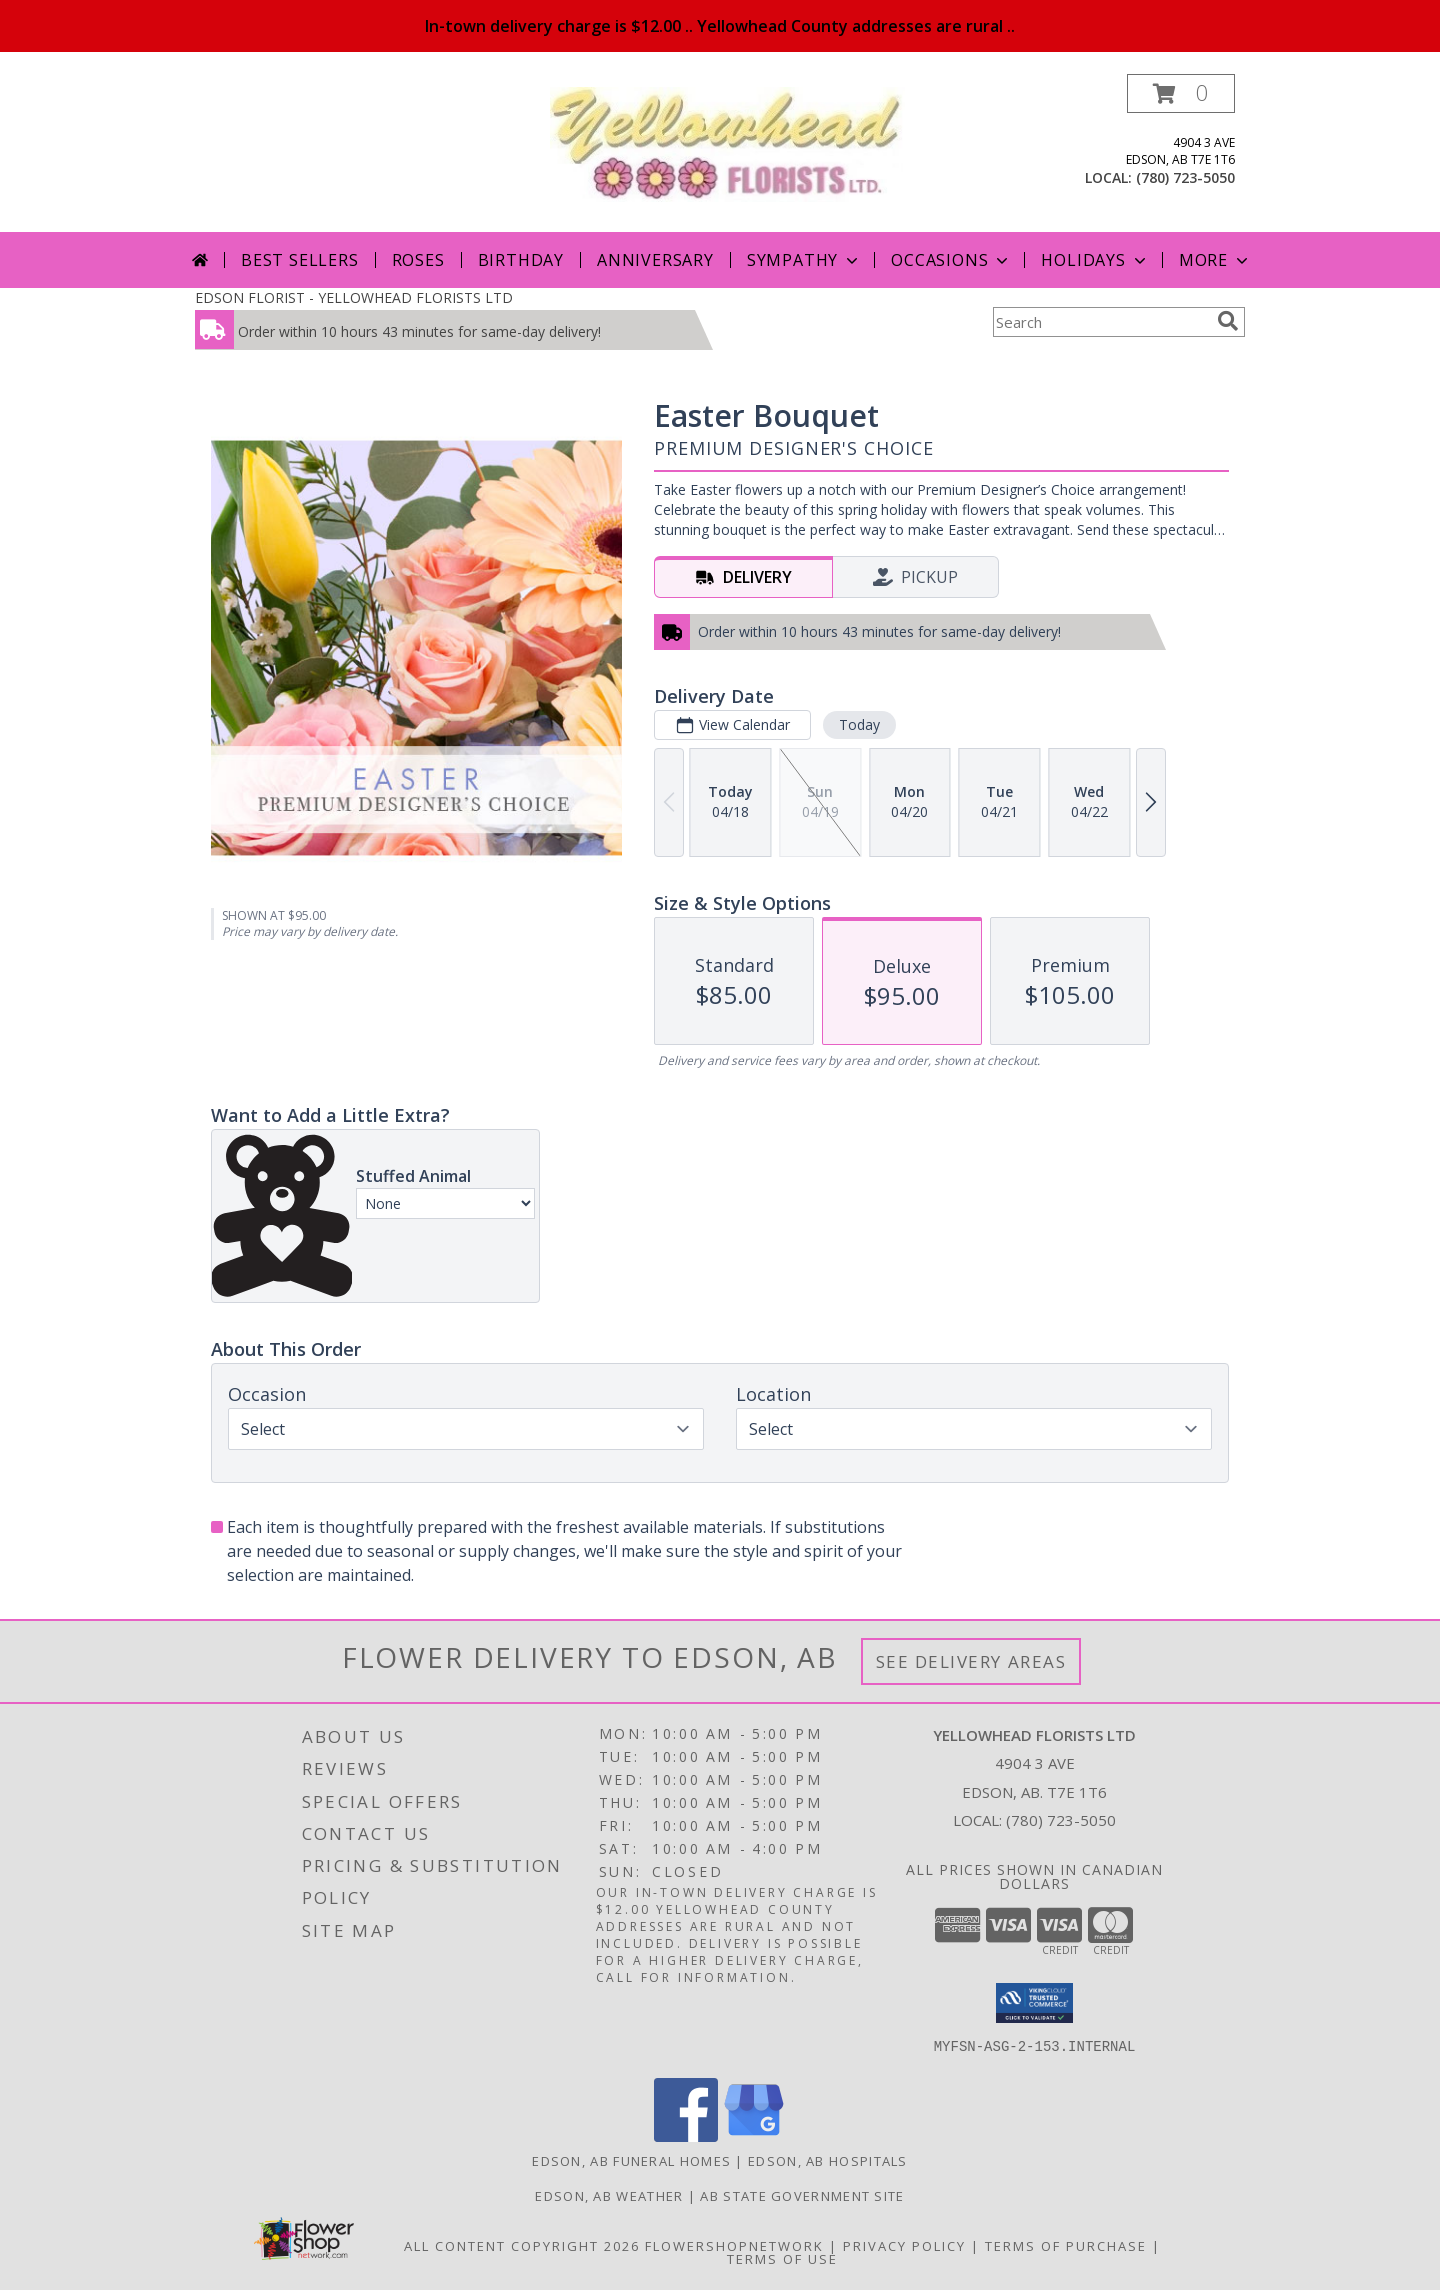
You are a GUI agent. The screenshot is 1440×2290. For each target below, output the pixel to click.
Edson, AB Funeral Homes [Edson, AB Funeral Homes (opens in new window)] (631, 2161)
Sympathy (804, 260)
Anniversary (655, 260)
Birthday (521, 260)
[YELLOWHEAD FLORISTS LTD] (727, 142)
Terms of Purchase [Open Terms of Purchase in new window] (1066, 2246)
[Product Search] (1101, 322)
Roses (418, 260)
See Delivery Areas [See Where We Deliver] (971, 1661)
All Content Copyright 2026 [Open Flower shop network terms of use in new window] (522, 2246)
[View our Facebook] (686, 2136)
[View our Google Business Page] (754, 2136)
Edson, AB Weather (609, 2196)
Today (859, 724)
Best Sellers (300, 260)
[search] (1228, 321)
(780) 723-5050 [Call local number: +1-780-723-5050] (1185, 177)
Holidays (1095, 260)
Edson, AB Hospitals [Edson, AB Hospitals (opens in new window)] (828, 2161)
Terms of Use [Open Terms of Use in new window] (782, 2259)
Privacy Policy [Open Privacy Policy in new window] (904, 2246)
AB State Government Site (802, 2196)
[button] (1181, 93)
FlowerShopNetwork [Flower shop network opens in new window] (734, 2246)
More (1215, 260)
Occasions (951, 260)
